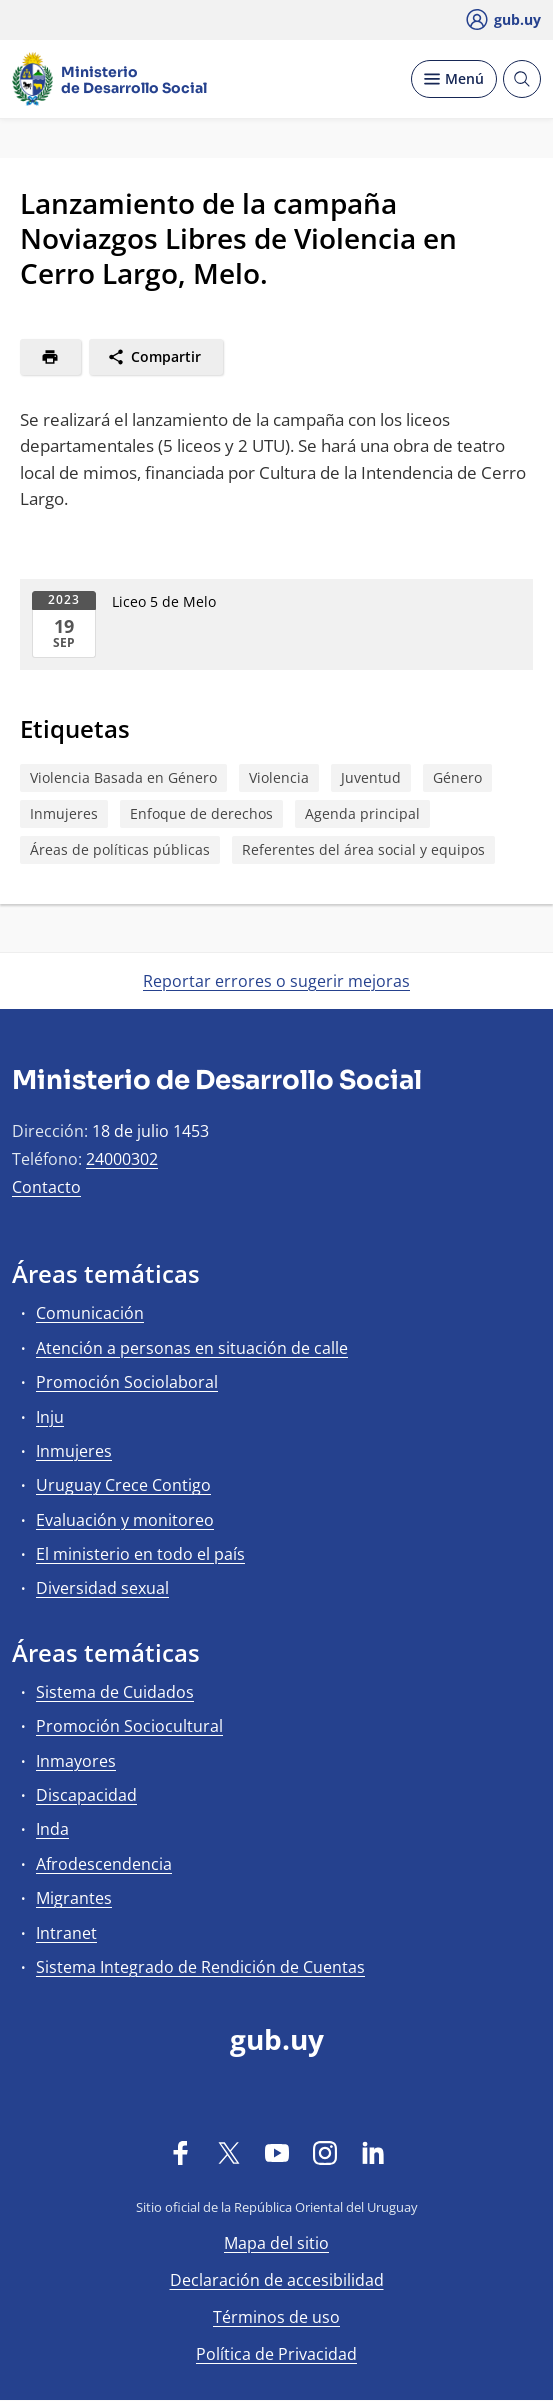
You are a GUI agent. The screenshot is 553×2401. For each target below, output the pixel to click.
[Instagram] (325, 2152)
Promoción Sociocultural (129, 1726)
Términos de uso (276, 2317)
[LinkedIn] (373, 2152)
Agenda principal (362, 813)
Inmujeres (64, 813)
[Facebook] (181, 2152)
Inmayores (76, 1761)
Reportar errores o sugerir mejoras (276, 981)
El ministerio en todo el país (140, 1554)
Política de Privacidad (276, 2354)
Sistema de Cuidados (115, 1692)
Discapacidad (86, 1795)
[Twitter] (229, 2152)
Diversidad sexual (102, 1588)
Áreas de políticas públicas (120, 849)
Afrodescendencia (104, 1864)
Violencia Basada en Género (123, 777)
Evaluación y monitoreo (125, 1520)
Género (457, 777)
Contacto (46, 1187)
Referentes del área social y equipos (363, 849)
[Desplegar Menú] (454, 79)
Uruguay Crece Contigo (123, 1485)
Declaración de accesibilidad (277, 2280)
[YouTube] (277, 2152)
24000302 (122, 1159)
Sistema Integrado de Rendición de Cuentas (200, 1967)
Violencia (279, 777)
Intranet (66, 1933)
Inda (52, 1829)
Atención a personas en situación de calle (192, 1348)
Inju (50, 1417)
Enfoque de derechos (201, 813)
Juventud (371, 777)
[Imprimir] (50, 357)
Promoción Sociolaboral (127, 1382)
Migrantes (74, 1898)
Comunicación (90, 1313)
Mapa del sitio (276, 2243)
